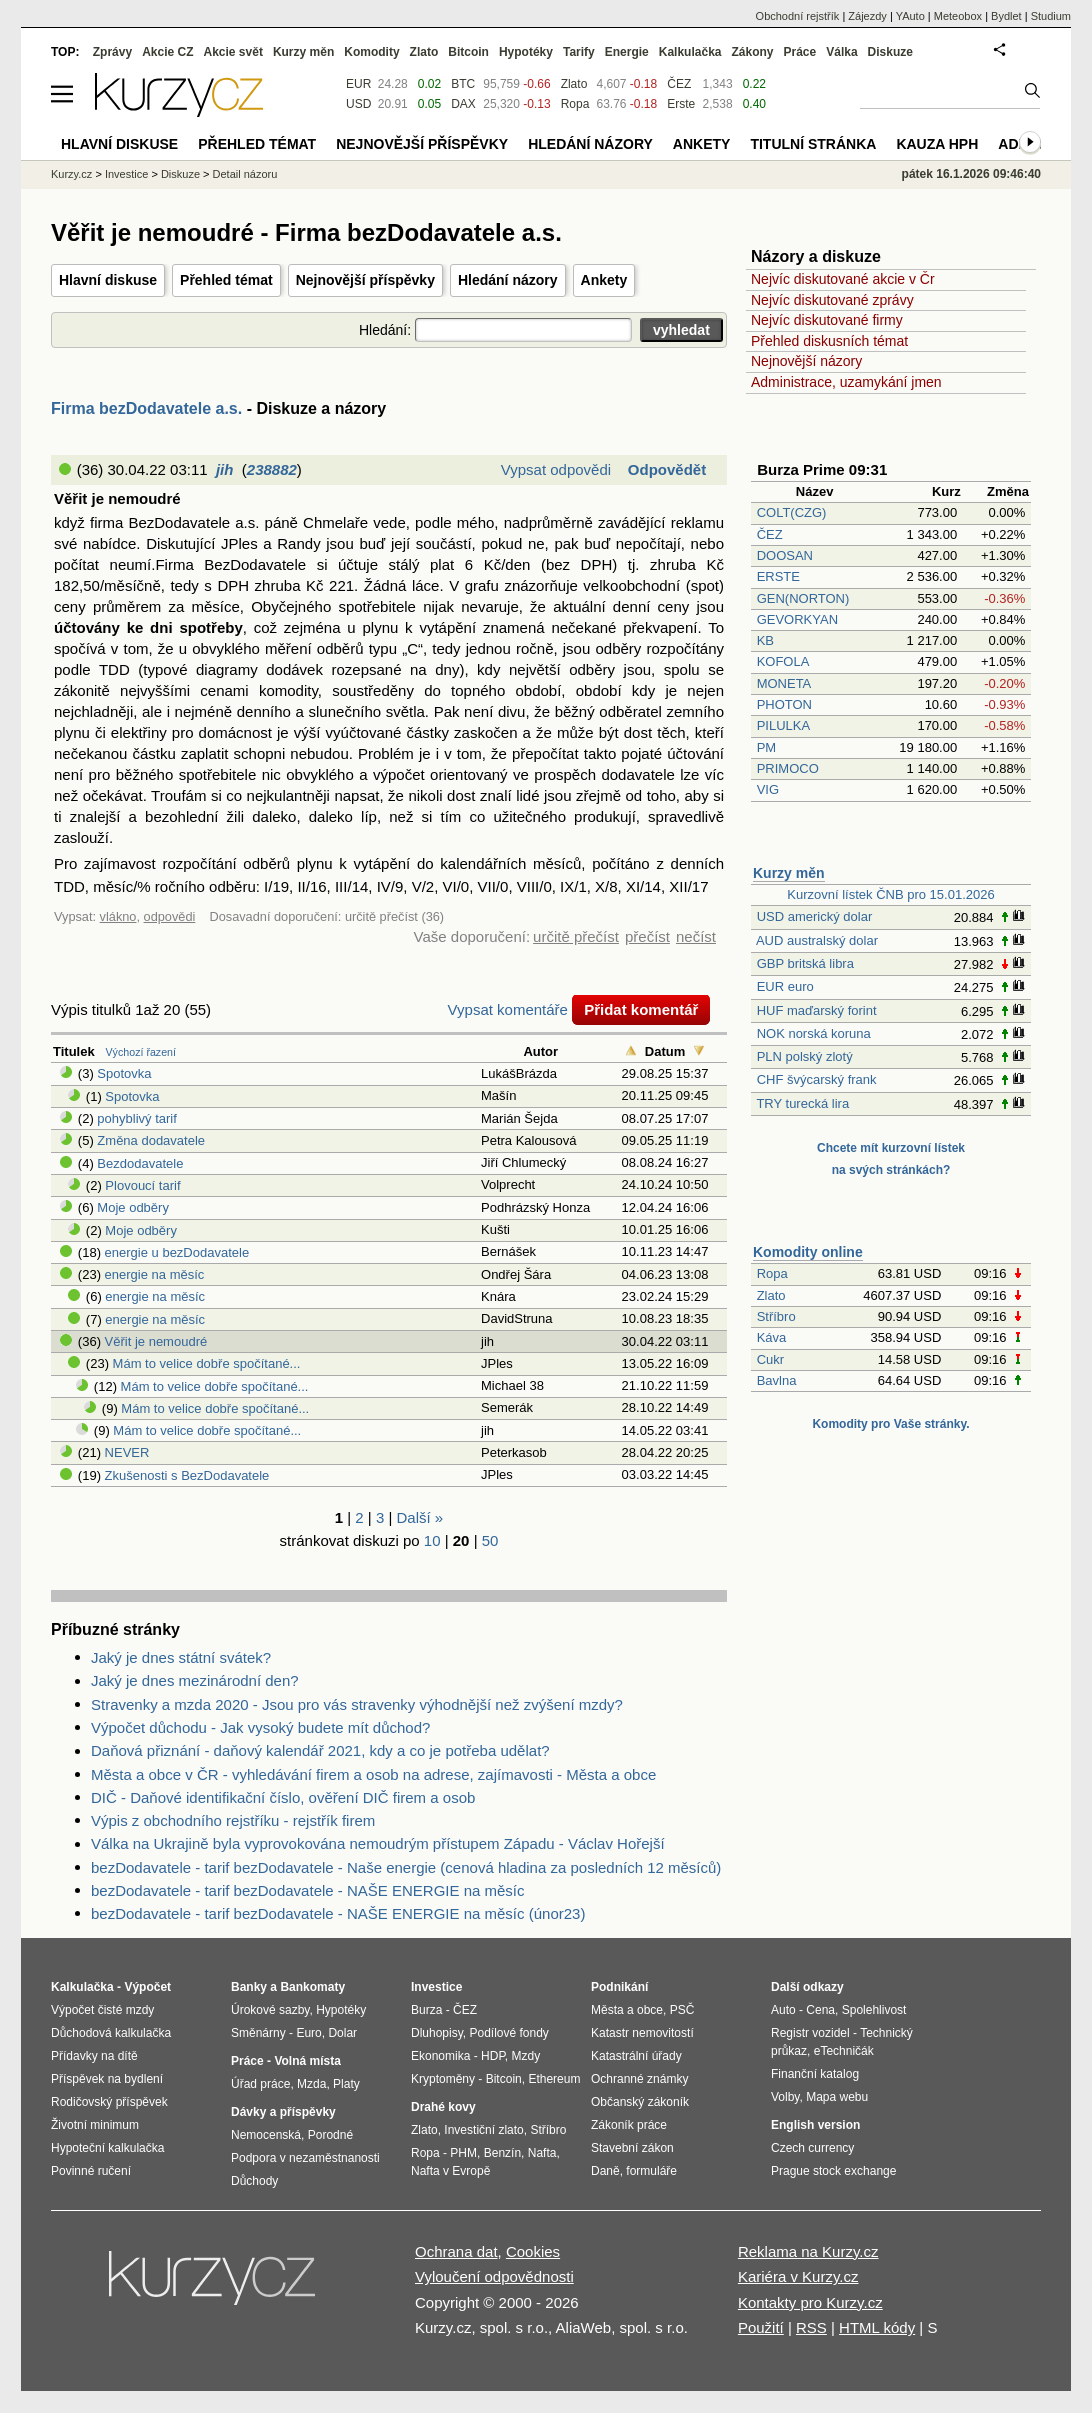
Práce (800, 52)
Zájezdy (867, 16)
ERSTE (778, 576)
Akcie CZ (167, 52)
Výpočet (147, 1987)
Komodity (371, 52)
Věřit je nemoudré (156, 1341)
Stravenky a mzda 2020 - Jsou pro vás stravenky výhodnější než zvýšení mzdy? (357, 1704)
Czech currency (812, 2148)
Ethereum (554, 2079)
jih (225, 469)
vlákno (118, 916)
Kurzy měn (789, 873)
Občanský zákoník (640, 2102)
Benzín (502, 2153)
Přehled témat (226, 280)
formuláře (651, 2171)
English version (815, 2125)
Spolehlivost (874, 2010)
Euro (308, 2033)
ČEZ (770, 534)
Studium (1051, 16)
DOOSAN (785, 555)
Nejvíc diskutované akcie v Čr (843, 279)
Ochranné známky (639, 2079)
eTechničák (844, 2051)
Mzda (311, 2084)
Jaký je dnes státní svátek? (181, 1657)
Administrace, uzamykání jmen (846, 382)
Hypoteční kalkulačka (107, 2148)
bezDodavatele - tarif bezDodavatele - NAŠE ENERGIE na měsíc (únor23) (338, 1913)
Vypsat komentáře (508, 1009)
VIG (768, 789)
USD (358, 104)
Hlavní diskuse (108, 280)
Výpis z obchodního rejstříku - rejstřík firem (233, 1820)
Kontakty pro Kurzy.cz (810, 2302)
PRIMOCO (790, 768)
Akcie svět (233, 52)
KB (765, 640)
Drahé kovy (443, 2107)
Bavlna (777, 1380)
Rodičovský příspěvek (109, 2102)
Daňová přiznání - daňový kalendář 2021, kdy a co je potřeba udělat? (320, 1750)
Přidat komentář (641, 1009)
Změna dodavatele (151, 1140)
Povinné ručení (91, 2171)
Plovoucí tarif (142, 1185)
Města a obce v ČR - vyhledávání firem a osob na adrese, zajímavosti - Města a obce (373, 1774)
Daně (605, 2171)
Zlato (771, 1295)
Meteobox (958, 16)
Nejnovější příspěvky (365, 280)
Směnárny (258, 2033)
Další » (420, 1517)
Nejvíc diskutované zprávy (832, 300)
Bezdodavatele (140, 1163)
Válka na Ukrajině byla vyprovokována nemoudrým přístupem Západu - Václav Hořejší (378, 1843)
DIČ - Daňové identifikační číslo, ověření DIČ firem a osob (283, 1797)
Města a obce (627, 2010)
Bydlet (1006, 16)
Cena (820, 2010)
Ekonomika (440, 2056)
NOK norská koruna (814, 1033)
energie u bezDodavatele (177, 1252)
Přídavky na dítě (94, 2056)
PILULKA (783, 725)
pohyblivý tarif (136, 1118)
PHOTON (784, 704)
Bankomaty (312, 1987)
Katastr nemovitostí (642, 2033)
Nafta (542, 2153)
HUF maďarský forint (817, 1010)
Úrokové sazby (270, 2010)
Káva (772, 1337)
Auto (783, 2010)
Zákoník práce (629, 2125)
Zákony (752, 52)
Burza (426, 2010)
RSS (811, 2327)
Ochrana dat (456, 2251)
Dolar (342, 2033)
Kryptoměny (443, 2079)
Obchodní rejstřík (798, 16)
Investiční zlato (483, 2130)
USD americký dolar (815, 916)
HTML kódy (877, 2327)
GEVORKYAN (797, 619)
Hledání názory (508, 280)
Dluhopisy (437, 2033)
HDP (493, 2056)
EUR (358, 84)
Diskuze (890, 52)
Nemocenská (266, 2135)
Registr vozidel (810, 2033)
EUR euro (785, 986)
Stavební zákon (632, 2148)
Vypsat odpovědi (556, 469)
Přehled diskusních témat (829, 341)
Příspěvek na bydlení (107, 2079)
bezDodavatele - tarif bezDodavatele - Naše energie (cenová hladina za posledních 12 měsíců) (406, 1867)
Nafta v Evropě (450, 2171)
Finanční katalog (815, 2074)
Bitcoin (468, 52)
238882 (272, 469)
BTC (463, 84)
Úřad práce (260, 2084)
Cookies (533, 2251)
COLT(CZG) (792, 512)
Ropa (772, 1273)
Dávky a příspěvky (283, 2112)
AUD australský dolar (817, 940)
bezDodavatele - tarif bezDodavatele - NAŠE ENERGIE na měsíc (308, 1890)
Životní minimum (95, 2125)
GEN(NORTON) (803, 598)
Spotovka (124, 1073)
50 (490, 1540)
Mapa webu (837, 2097)
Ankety (604, 280)
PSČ (682, 2010)
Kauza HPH (937, 144)
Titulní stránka (813, 144)
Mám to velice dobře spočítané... (207, 1363)
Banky (249, 1987)
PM (767, 747)
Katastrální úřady (636, 2056)
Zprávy (112, 52)
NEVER (127, 1452)
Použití (761, 2327)
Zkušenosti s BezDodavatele (187, 1475)
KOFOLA (783, 661)
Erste (681, 104)
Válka (841, 52)
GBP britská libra (805, 963)
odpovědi (170, 916)
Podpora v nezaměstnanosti (305, 2158)
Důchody (254, 2181)
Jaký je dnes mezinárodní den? (195, 1680)
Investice (126, 174)
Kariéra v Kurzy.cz (798, 2276)
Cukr (770, 1359)
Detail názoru (245, 174)
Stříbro (776, 1316)
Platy (346, 2084)
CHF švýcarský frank (817, 1079)
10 (432, 1540)
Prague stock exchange (833, 2171)
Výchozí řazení (141, 1052)
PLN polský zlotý (805, 1056)
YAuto (910, 16)
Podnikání (619, 1987)
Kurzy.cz (71, 174)
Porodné (330, 2135)
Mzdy (526, 2056)
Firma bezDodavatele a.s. (146, 408)
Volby (785, 2097)
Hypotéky (526, 52)
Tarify (579, 52)
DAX (463, 104)
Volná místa (307, 2061)
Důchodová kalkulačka (111, 2033)
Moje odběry (133, 1207)
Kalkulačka (690, 52)
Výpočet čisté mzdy (102, 2010)
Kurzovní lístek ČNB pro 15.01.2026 (890, 894)
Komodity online (808, 1252)
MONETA (784, 683)
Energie (627, 52)
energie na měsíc (155, 1274)
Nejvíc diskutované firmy (827, 320)
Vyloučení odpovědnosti (494, 2276)
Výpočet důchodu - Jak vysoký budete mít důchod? (260, 1727)
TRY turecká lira (802, 1103)
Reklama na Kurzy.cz (808, 2251)
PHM (463, 2153)
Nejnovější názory (806, 361)
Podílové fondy (508, 2033)
